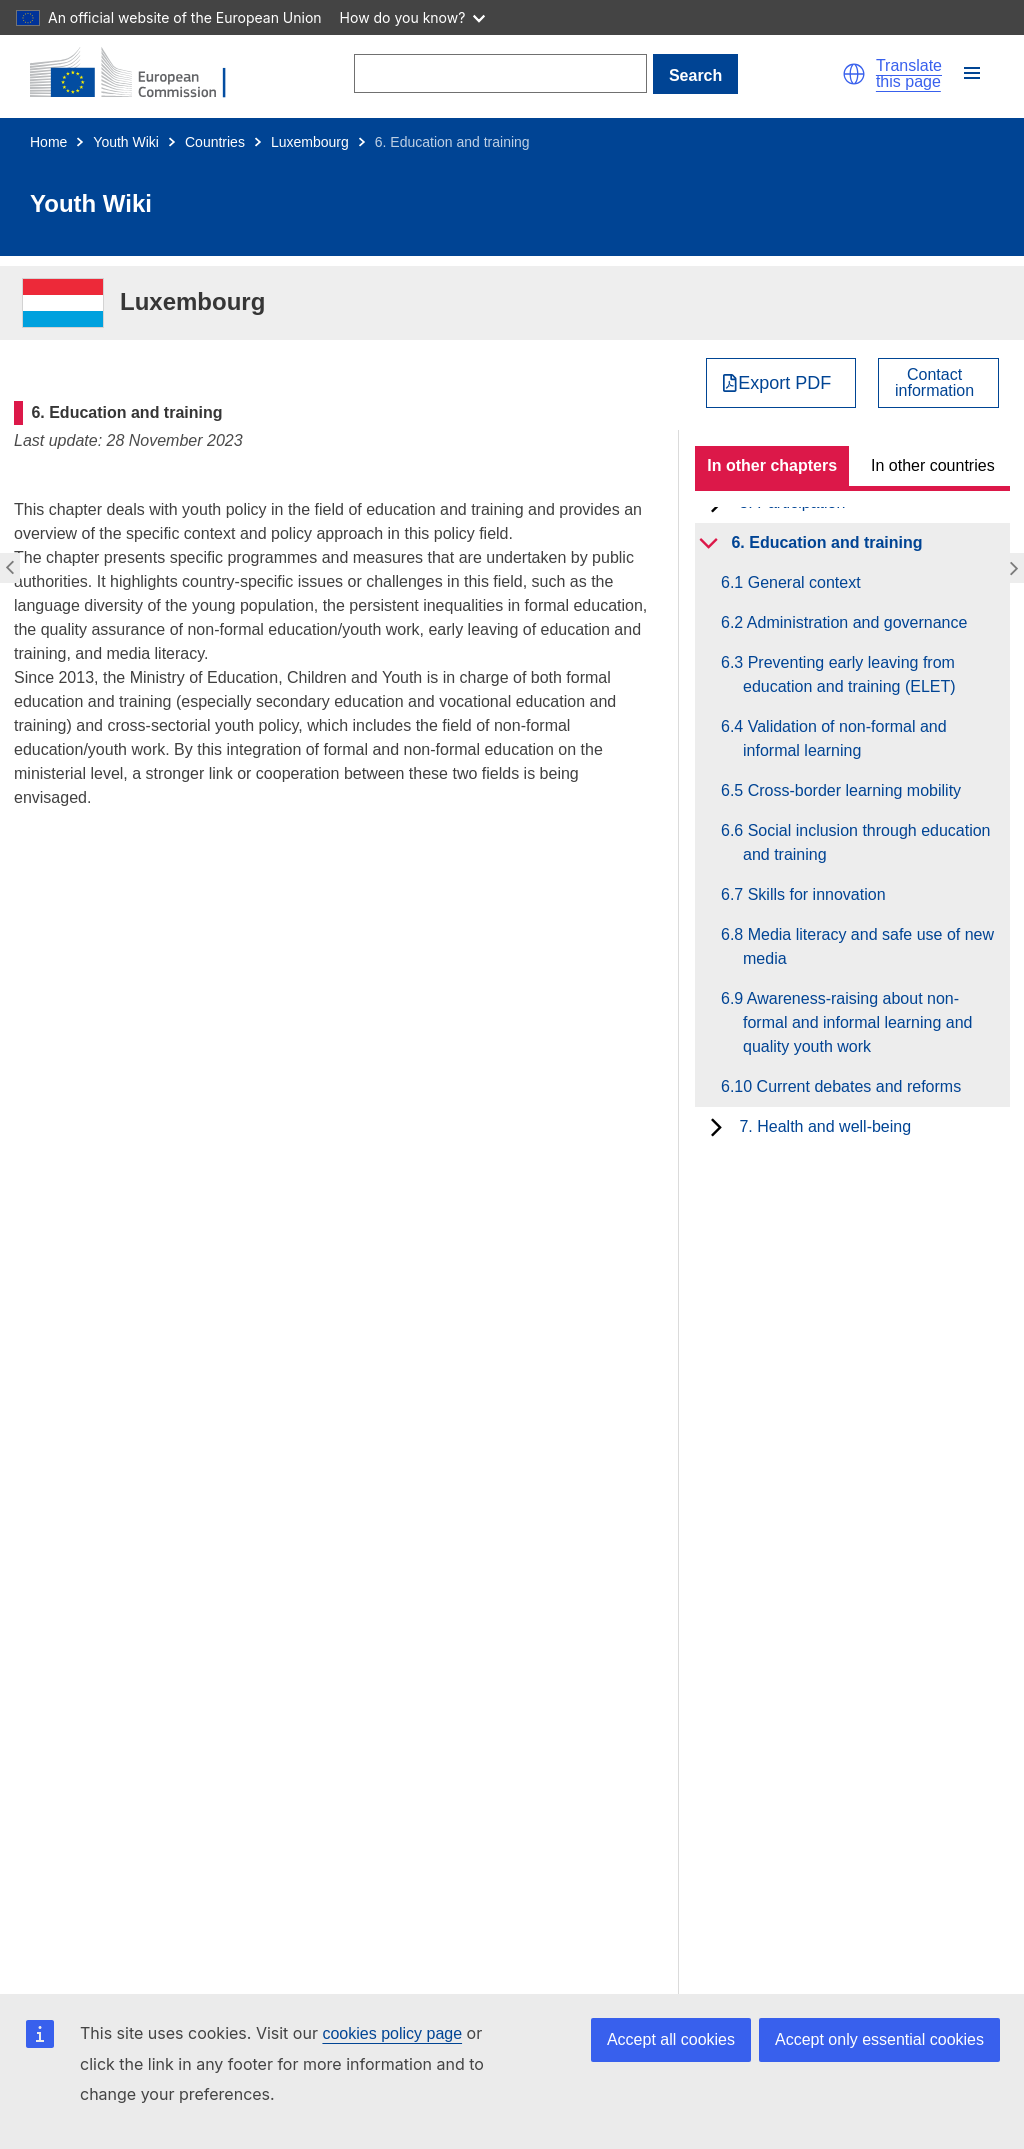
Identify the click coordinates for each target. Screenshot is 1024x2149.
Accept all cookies (671, 2039)
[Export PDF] (781, 383)
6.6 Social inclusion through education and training (867, 842)
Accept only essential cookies (879, 2039)
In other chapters (772, 465)
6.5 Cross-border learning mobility (852, 790)
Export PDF (784, 383)
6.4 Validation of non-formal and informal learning (845, 738)
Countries (215, 142)
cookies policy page (392, 2033)
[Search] (500, 73)
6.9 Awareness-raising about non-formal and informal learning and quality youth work (857, 1022)
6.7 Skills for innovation (814, 894)
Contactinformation (934, 383)
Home (48, 142)
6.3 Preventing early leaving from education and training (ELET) (849, 674)
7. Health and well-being (825, 1126)
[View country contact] (938, 383)
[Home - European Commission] (140, 74)
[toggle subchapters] (708, 543)
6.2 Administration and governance (855, 622)
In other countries (933, 465)
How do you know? (413, 17)
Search (695, 75)
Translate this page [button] (909, 74)
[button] (854, 74)
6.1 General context (802, 582)
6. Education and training (826, 542)
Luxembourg (310, 142)
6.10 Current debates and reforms (852, 1086)
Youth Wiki (126, 142)
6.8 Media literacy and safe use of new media (868, 946)
